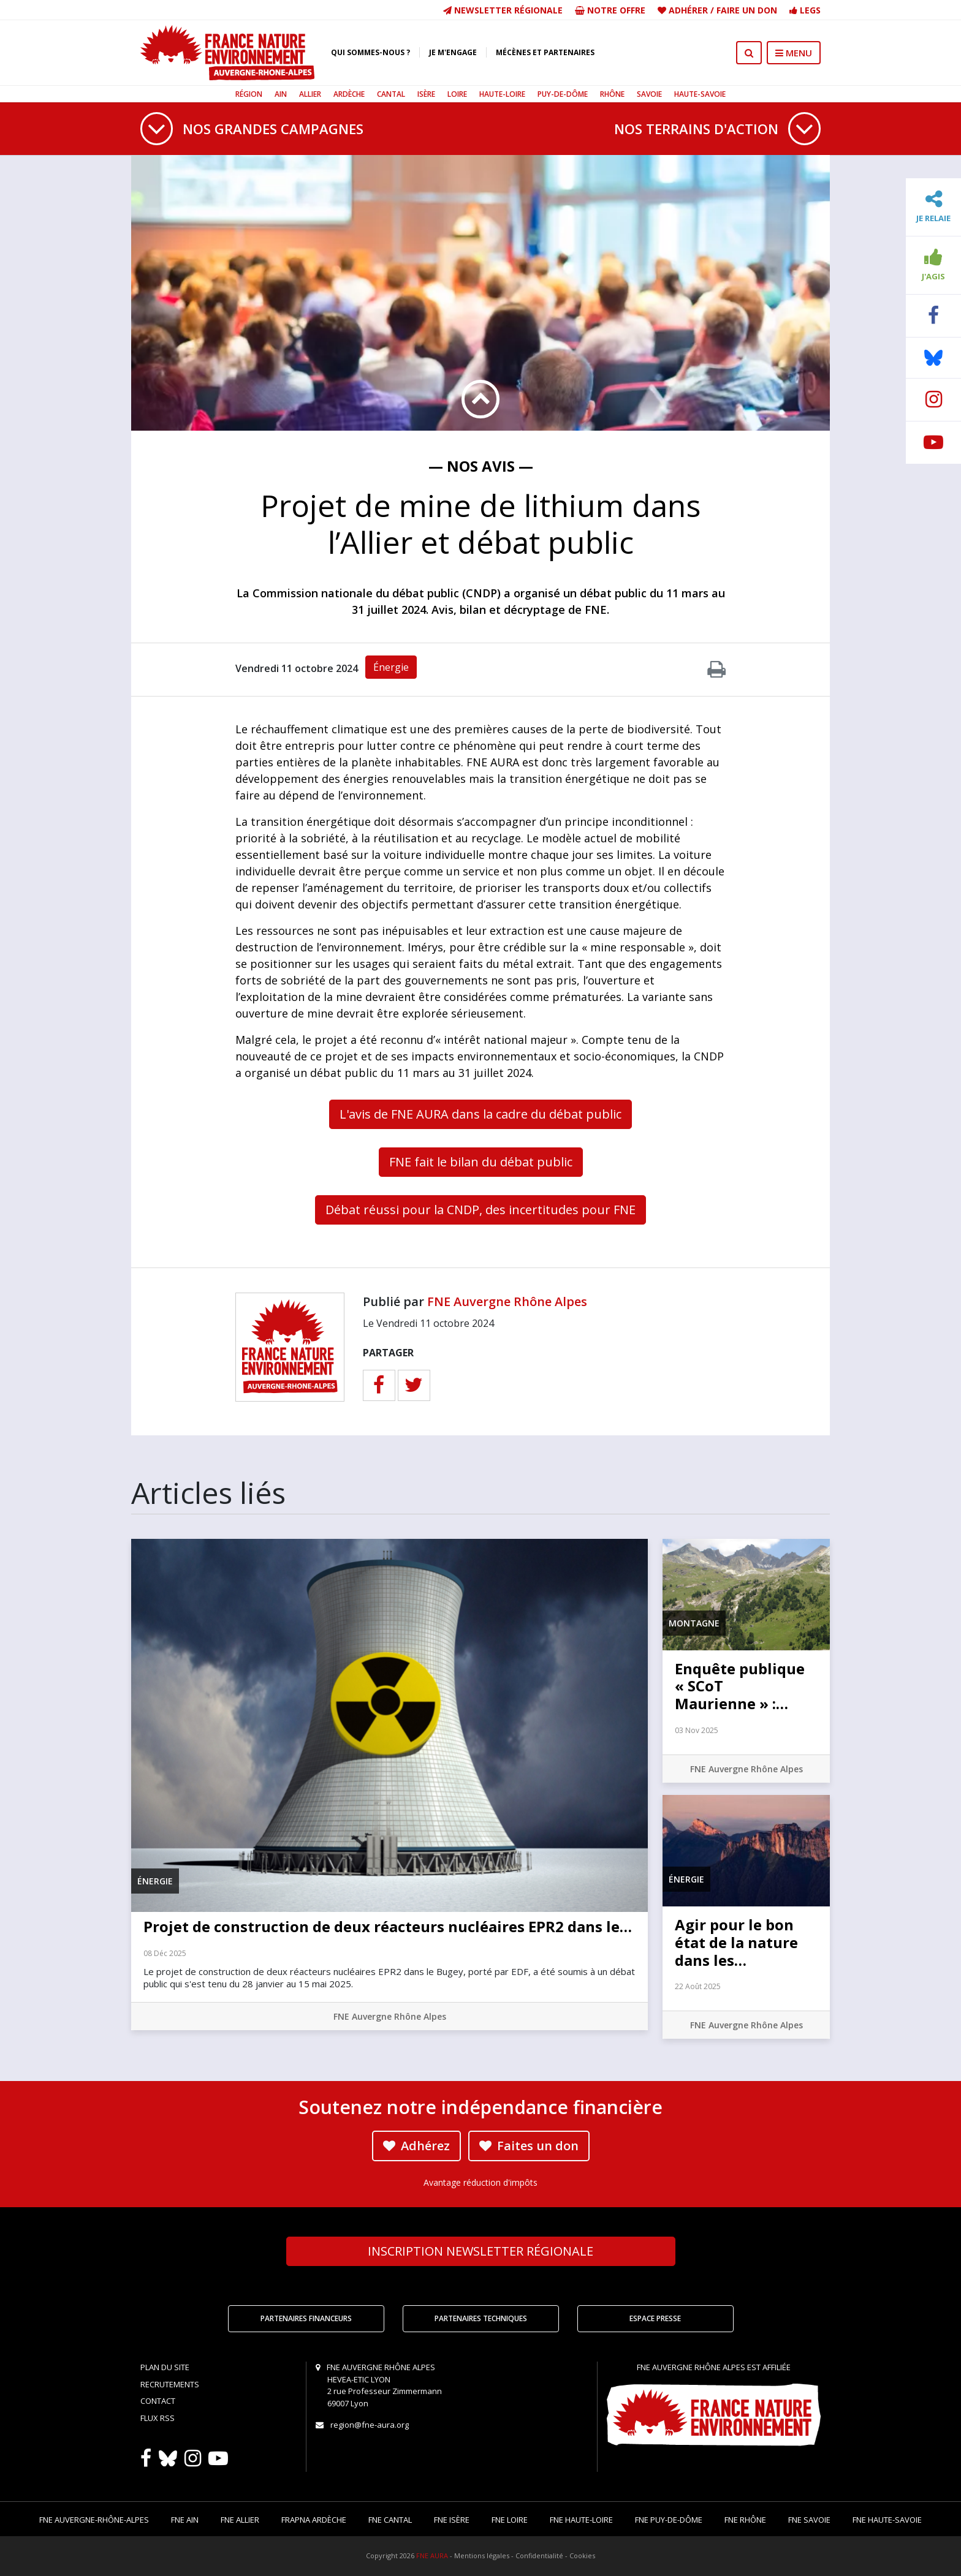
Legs (805, 10)
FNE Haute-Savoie (887, 2519)
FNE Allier (240, 2519)
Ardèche (349, 94)
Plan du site (164, 2367)
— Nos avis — (480, 466)
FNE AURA (432, 2555)
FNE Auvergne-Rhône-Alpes (94, 2519)
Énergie (391, 667)
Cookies (582, 2555)
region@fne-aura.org (369, 2424)
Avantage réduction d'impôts (480, 2182)
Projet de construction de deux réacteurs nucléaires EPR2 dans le (387, 1926)
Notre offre (610, 10)
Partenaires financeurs (306, 2318)
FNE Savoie (809, 2519)
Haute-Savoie (700, 94)
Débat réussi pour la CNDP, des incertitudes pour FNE (480, 1209)
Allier (310, 94)
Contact (157, 2400)
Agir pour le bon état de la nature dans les (736, 1942)
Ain (281, 94)
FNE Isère (451, 2519)
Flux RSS (157, 2417)
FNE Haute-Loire (581, 2519)
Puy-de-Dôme (562, 94)
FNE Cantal (390, 2519)
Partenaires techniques (481, 2318)
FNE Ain (185, 2519)
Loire (457, 94)
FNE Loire (510, 2519)
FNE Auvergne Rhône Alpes (507, 1301)
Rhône (612, 94)
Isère (426, 94)
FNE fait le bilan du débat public (480, 1162)
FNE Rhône (745, 2519)
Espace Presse (655, 2318)
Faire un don (746, 10)
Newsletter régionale (503, 10)
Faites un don (529, 2145)
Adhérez (416, 2145)
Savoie (649, 94)
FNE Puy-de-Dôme (668, 2519)
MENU (793, 53)
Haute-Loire (502, 94)
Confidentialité (539, 2555)
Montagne (694, 1623)
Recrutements (169, 2384)
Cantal (391, 94)
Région (248, 94)
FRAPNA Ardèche (313, 2519)
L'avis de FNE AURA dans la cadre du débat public (480, 1114)
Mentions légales (481, 2555)
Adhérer (688, 10)
